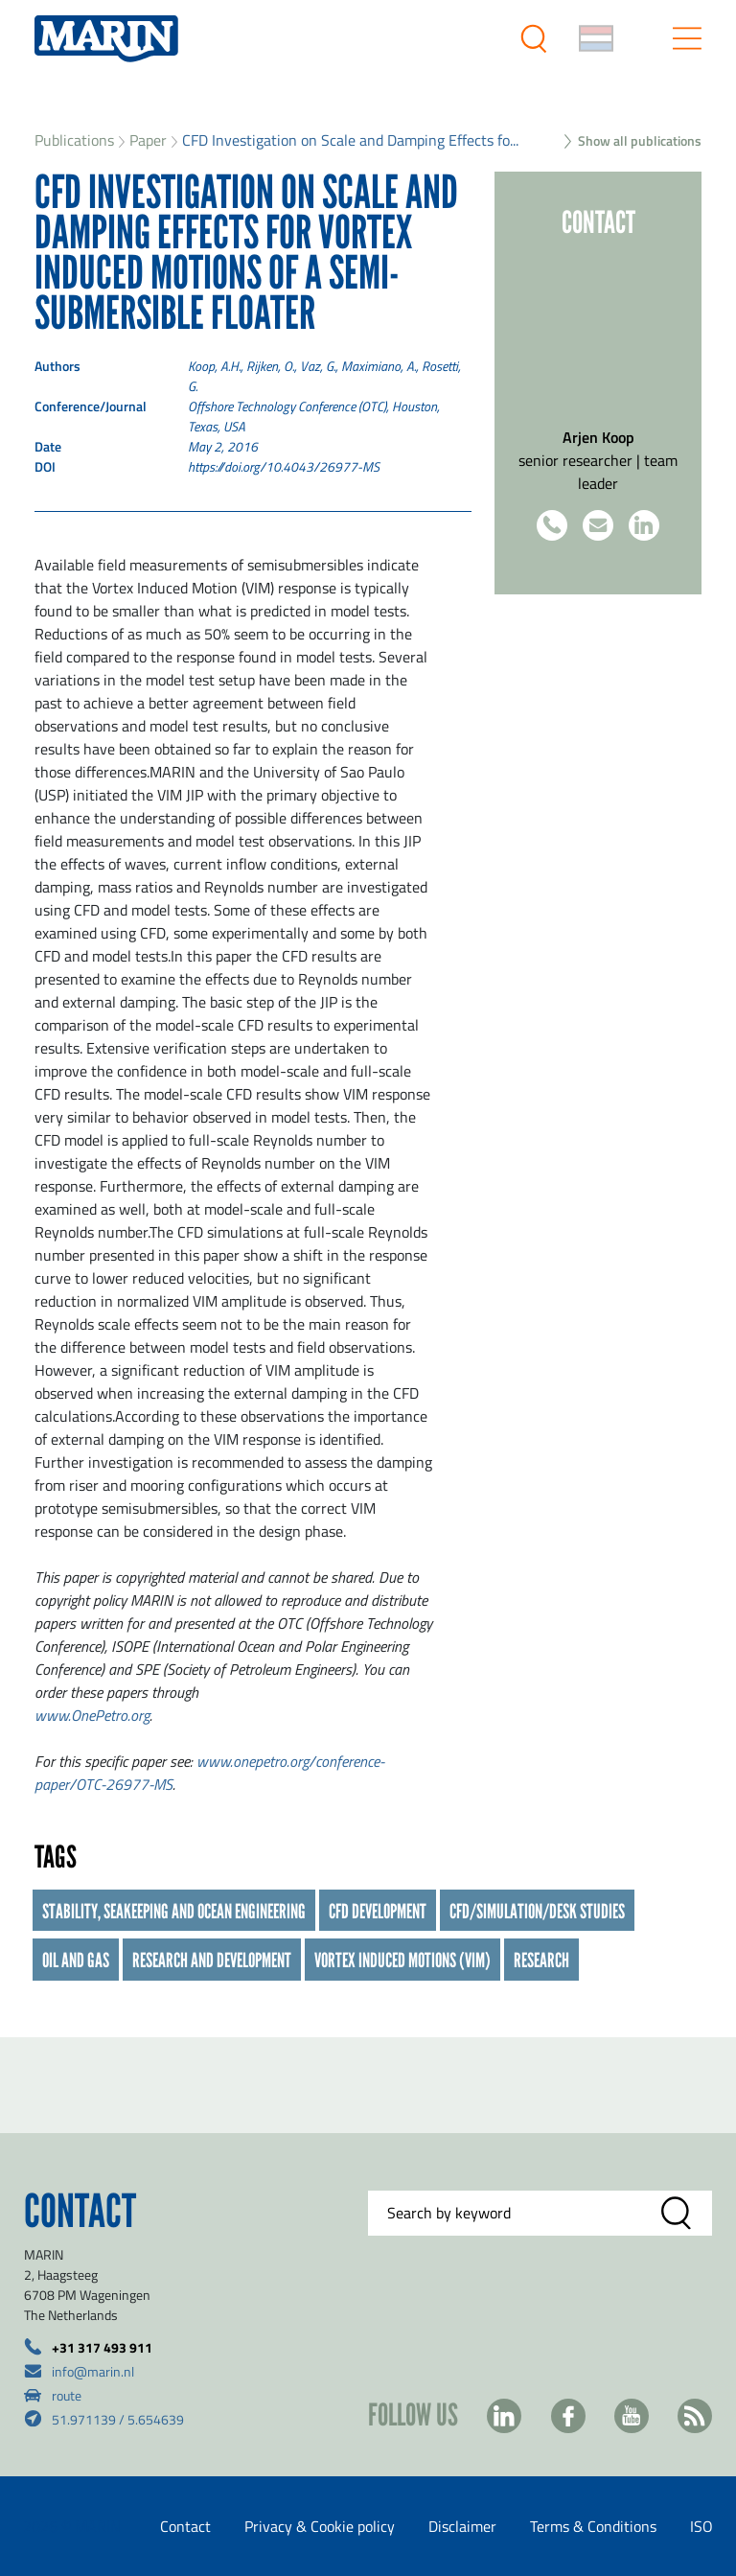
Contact (185, 2526)
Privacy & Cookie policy (319, 2526)
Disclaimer (462, 2526)
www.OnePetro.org (92, 1715)
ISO (701, 2526)
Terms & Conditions (593, 2526)
